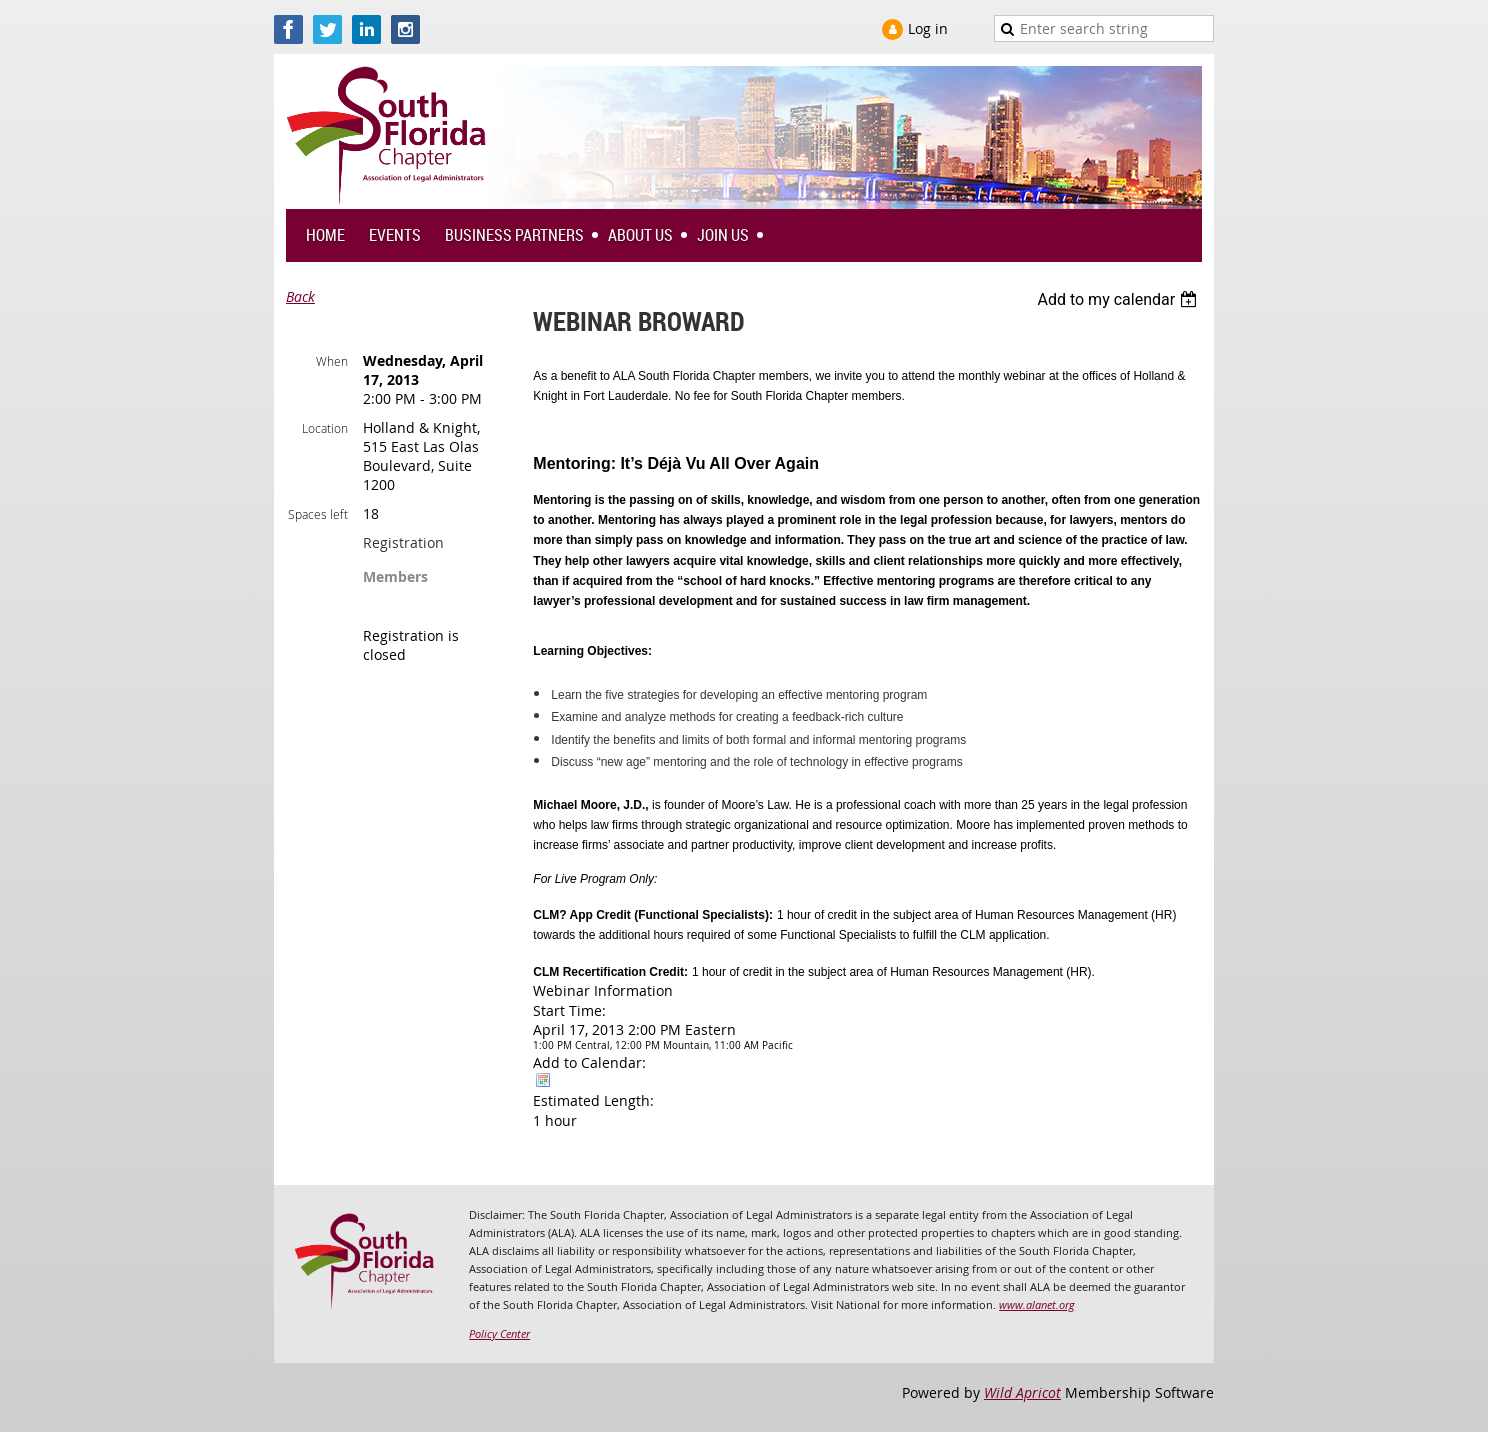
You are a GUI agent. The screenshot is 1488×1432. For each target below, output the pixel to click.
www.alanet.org (1037, 1304)
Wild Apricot (1022, 1392)
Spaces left (318, 514)
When (332, 361)
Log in (928, 28)
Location (325, 428)
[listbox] (1119, 299)
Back (300, 296)
